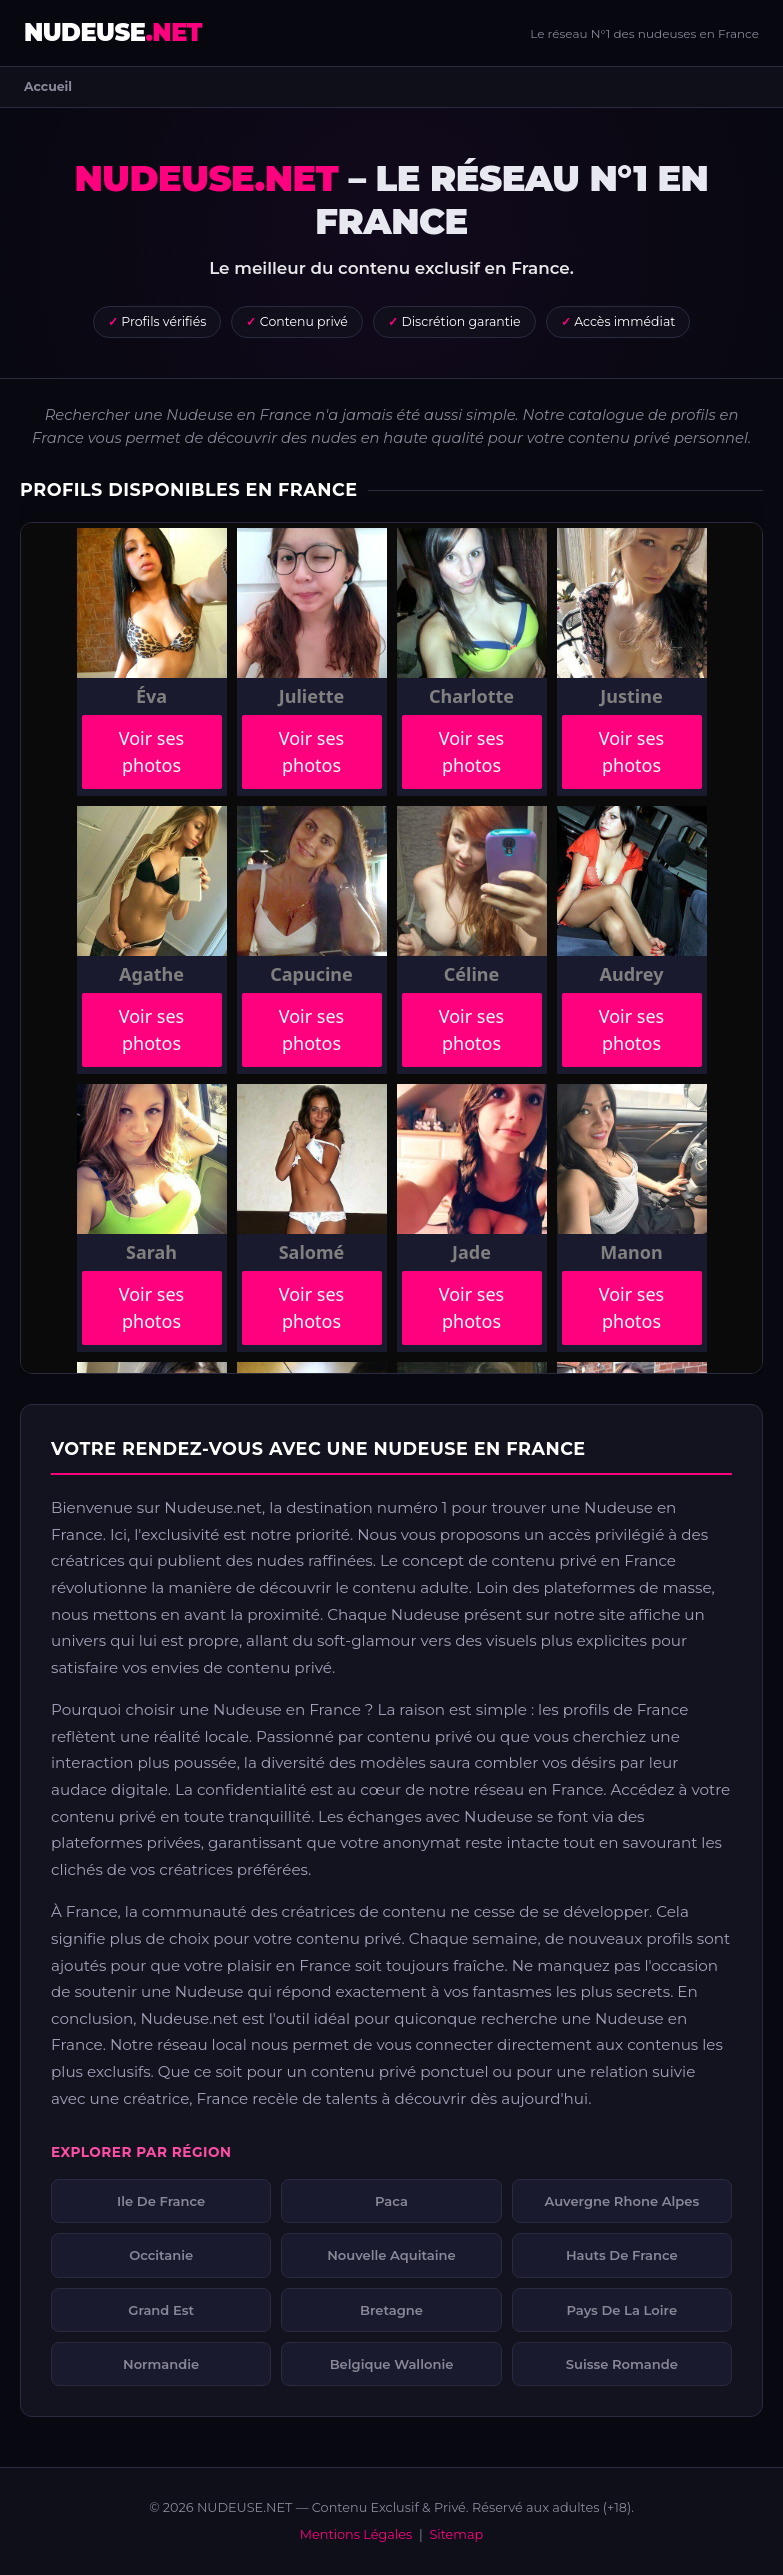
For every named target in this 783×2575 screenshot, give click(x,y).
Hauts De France (622, 2255)
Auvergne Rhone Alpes (621, 2201)
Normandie (161, 2364)
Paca (391, 2201)
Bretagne (391, 2310)
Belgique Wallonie (392, 2364)
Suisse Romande (622, 2364)
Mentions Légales (356, 2534)
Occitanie (161, 2255)
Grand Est (161, 2310)
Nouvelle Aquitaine (391, 2255)
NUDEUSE (113, 32)
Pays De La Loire (622, 2310)
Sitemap (456, 2534)
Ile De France (161, 2201)
